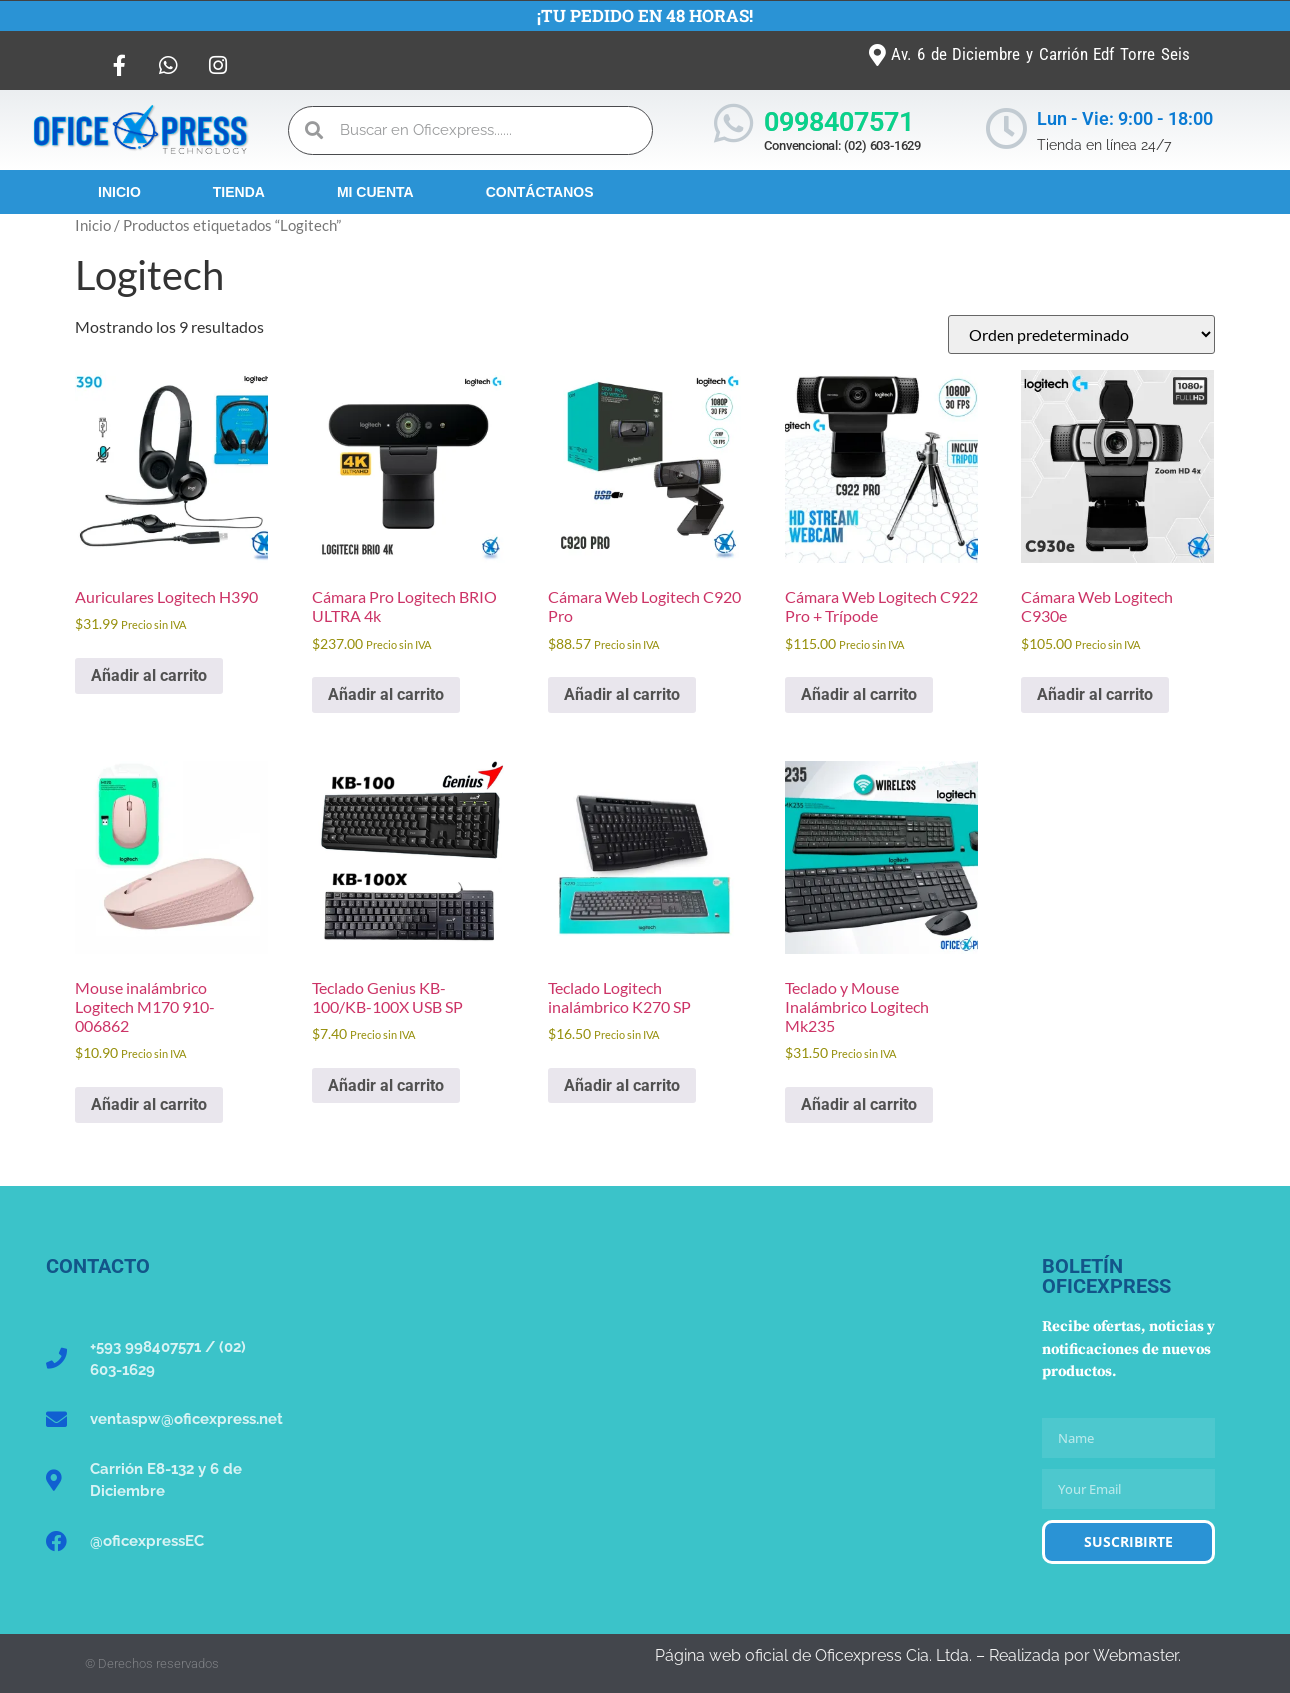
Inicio (119, 192)
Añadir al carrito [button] (149, 675)
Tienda (239, 192)
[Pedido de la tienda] (1081, 334)
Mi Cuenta (375, 192)
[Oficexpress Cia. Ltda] (645, 1406)
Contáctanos (540, 192)
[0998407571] (733, 123)
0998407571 (839, 122)
